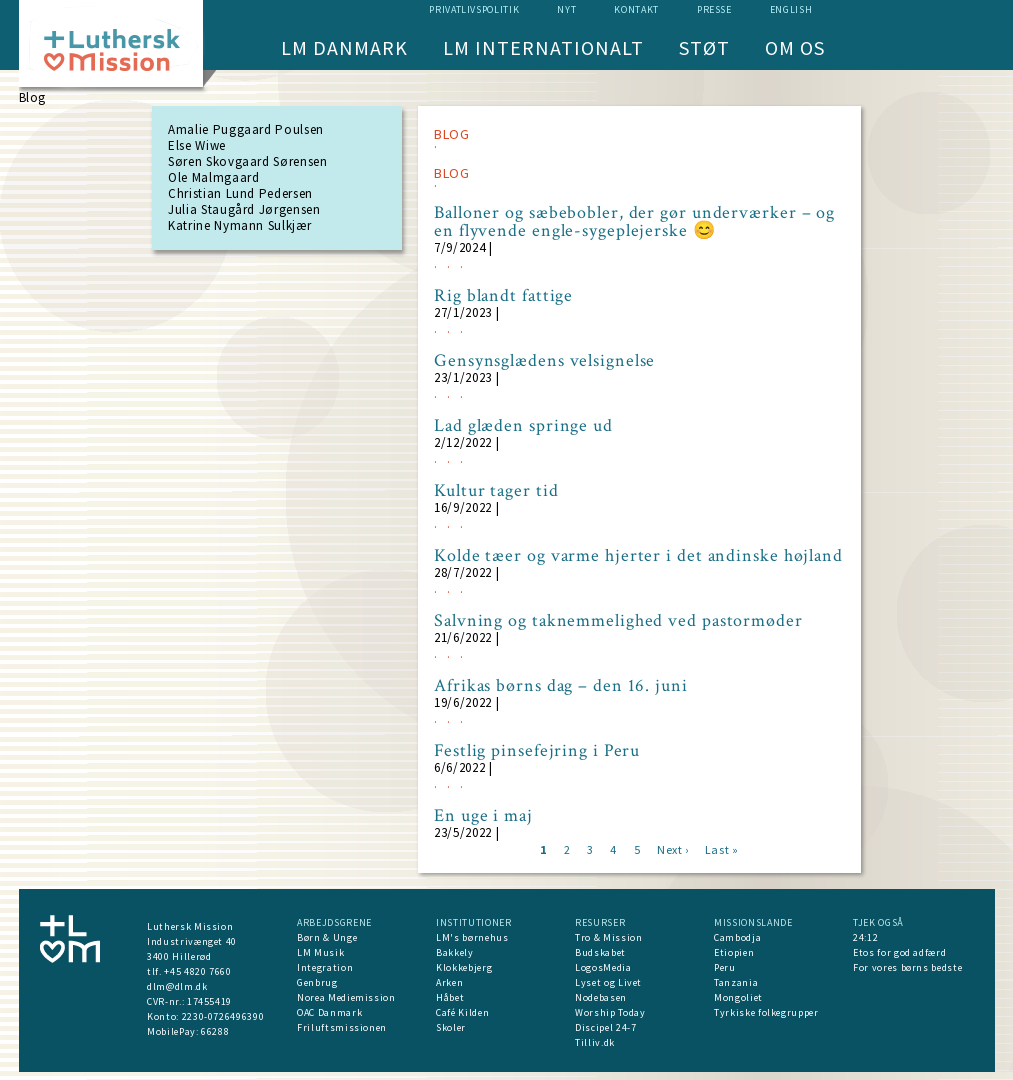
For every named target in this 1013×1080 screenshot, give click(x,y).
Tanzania (736, 982)
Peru (725, 967)
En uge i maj (483, 816)
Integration (325, 967)
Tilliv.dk (595, 1042)
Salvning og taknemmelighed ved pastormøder (618, 621)
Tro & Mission (608, 937)
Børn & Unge (327, 937)
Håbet (450, 997)
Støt (704, 47)
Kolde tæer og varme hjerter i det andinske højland (638, 556)
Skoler (451, 1027)
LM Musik (320, 952)
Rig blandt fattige (503, 296)
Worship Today (610, 1012)
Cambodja (737, 937)
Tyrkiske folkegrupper (766, 1012)
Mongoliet (738, 997)
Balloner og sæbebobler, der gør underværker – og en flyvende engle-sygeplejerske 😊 (634, 222)
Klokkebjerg (464, 967)
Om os (795, 47)
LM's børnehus (472, 937)
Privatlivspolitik (474, 9)
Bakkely (455, 952)
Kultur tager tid (496, 491)
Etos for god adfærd (899, 952)
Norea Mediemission (346, 997)
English (791, 9)
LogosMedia (603, 967)
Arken (449, 982)
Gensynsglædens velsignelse (544, 361)
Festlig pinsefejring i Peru (537, 751)
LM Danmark (344, 47)
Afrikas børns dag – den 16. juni (561, 686)
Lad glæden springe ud (523, 426)
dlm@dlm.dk (177, 986)
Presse (714, 9)
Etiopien (734, 952)
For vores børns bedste (907, 967)
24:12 (865, 937)
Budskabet (600, 952)
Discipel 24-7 (605, 1027)
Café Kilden (462, 1012)
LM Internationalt (543, 47)
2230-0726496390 (223, 1016)
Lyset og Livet (608, 982)
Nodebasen (601, 997)
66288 (215, 1031)
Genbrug (317, 982)
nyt (566, 9)
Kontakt (636, 9)
